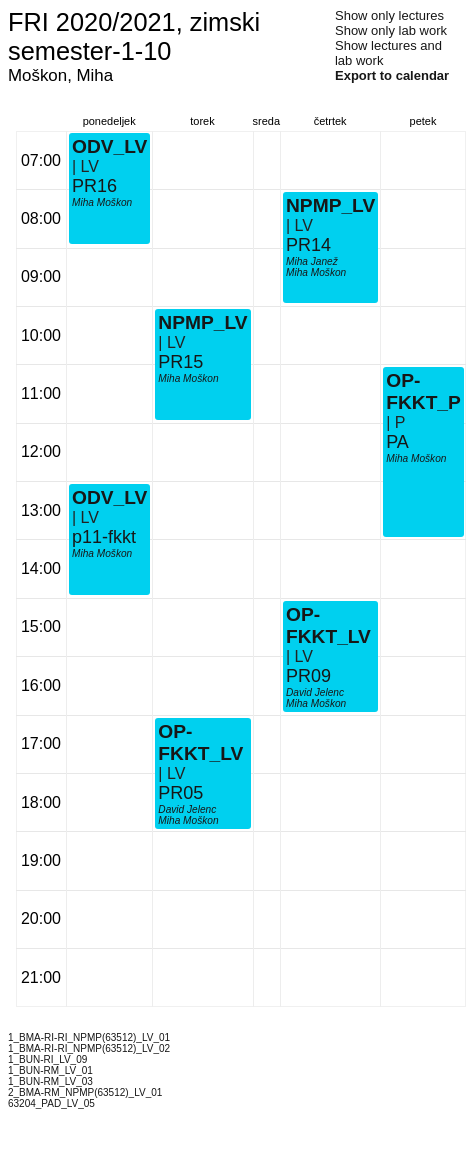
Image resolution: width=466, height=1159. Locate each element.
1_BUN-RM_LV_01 (50, 1070)
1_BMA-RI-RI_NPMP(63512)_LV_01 (89, 1037)
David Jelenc (187, 809)
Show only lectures (389, 15)
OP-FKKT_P (423, 391)
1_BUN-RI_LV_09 (47, 1059)
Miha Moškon (102, 553)
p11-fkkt (104, 537)
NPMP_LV (202, 322)
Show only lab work (391, 30)
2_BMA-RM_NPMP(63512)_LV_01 (85, 1092)
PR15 (180, 362)
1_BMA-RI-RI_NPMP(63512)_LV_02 (89, 1048)
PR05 (180, 793)
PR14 (308, 245)
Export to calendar (392, 75)
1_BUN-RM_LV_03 (50, 1081)
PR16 (94, 186)
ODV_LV (109, 497)
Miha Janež (312, 261)
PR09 (308, 676)
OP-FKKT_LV (200, 742)
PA (397, 442)
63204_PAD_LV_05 (51, 1103)
